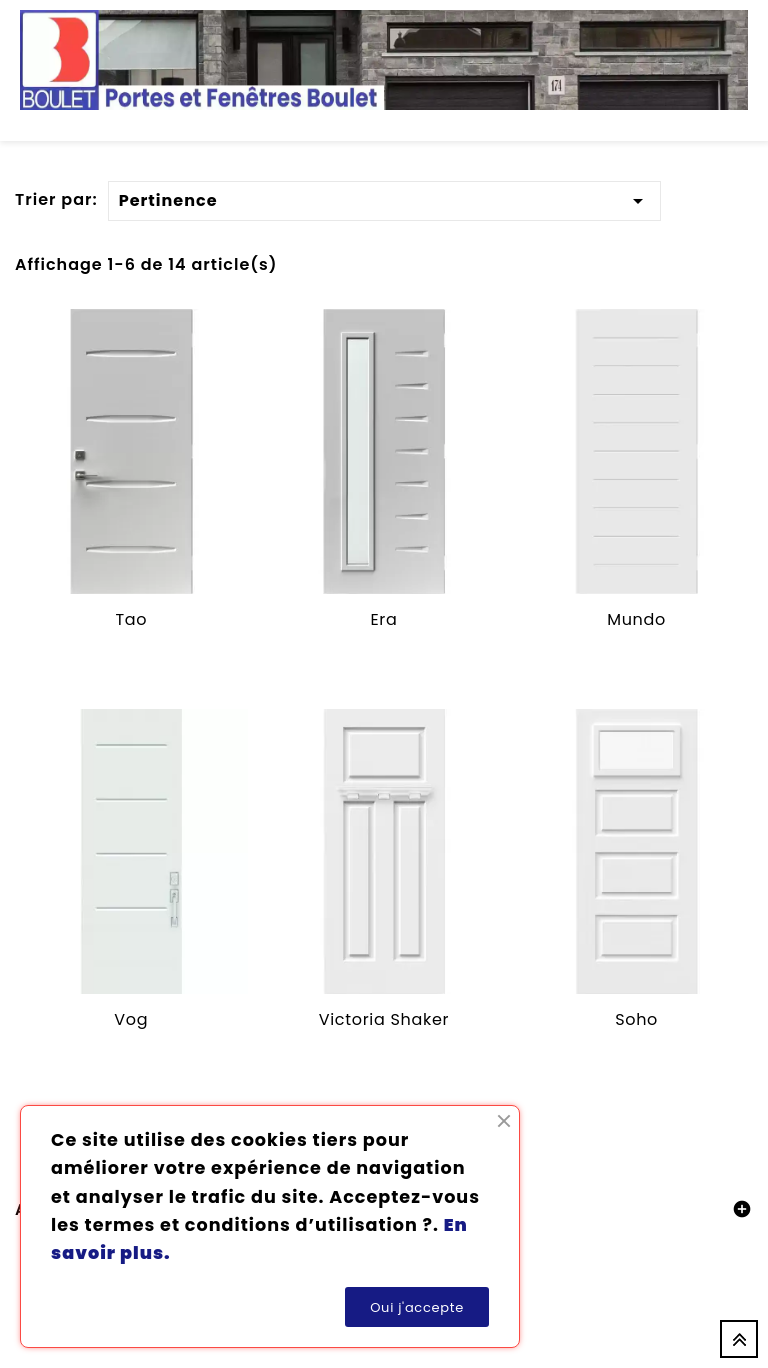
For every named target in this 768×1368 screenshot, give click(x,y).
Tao (131, 619)
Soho (636, 1019)
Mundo (636, 619)
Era (383, 619)
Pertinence (385, 197)
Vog (131, 1019)
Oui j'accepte (417, 1307)
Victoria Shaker (384, 1019)
